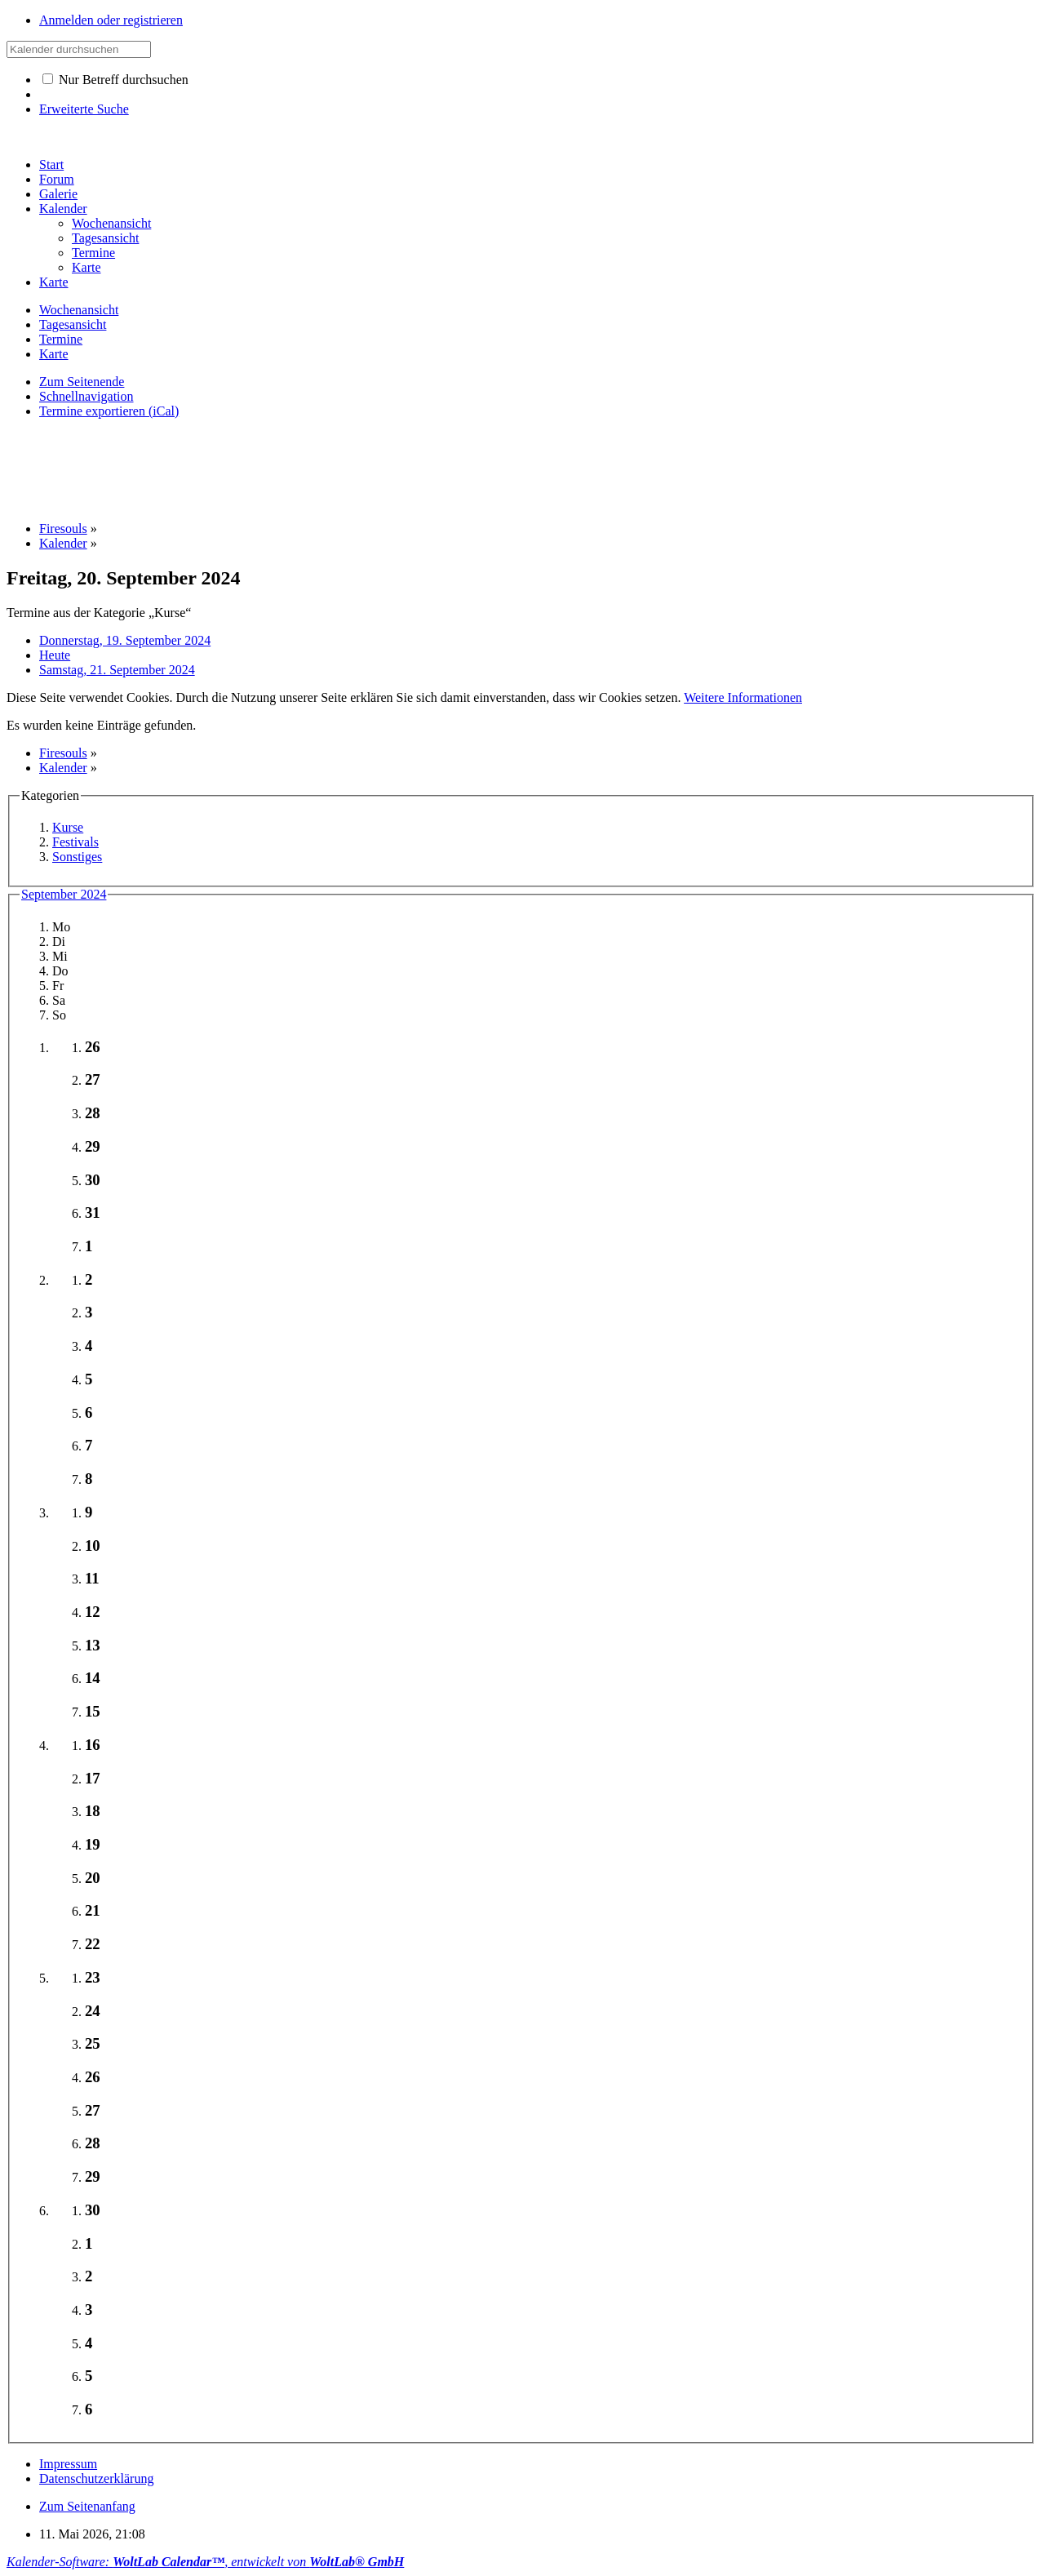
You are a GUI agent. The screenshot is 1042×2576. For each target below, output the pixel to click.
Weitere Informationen (743, 697)
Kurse (67, 827)
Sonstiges (77, 857)
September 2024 (63, 894)
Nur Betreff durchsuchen (115, 80)
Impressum (68, 2464)
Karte (54, 282)
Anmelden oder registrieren (111, 20)
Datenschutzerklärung (96, 2478)
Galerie (58, 194)
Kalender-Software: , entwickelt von (205, 2562)
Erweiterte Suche (84, 109)
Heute (54, 655)
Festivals (75, 842)
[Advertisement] (304, 468)
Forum (56, 179)
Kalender (63, 208)
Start (51, 164)
